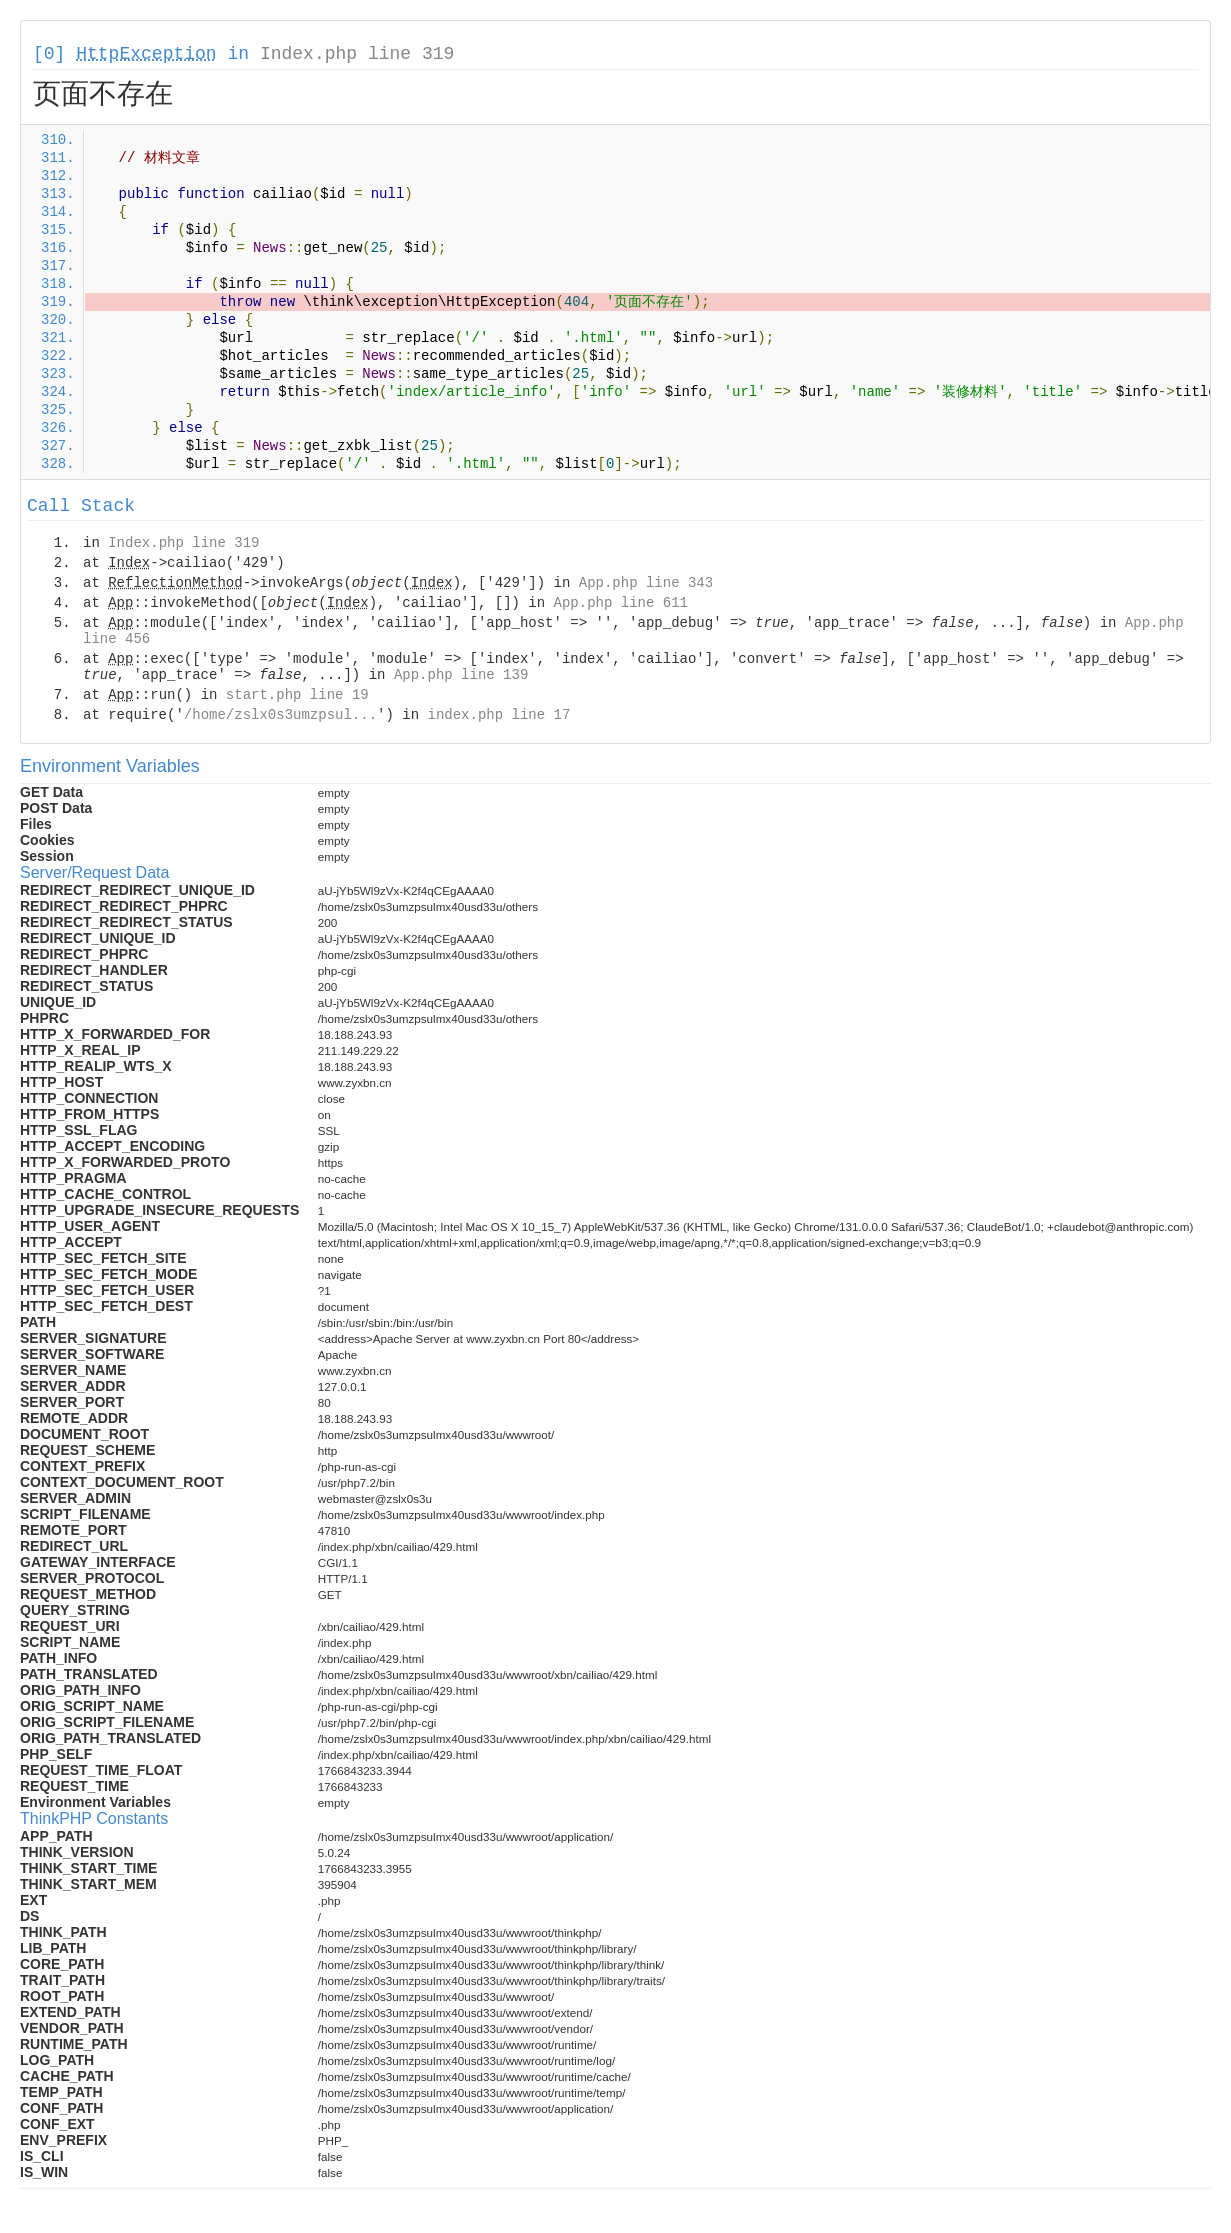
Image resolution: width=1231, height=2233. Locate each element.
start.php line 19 (297, 695)
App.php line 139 (461, 675)
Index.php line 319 (357, 54)
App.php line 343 (646, 583)
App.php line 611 (621, 603)
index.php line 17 (498, 715)
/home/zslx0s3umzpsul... (280, 715)
